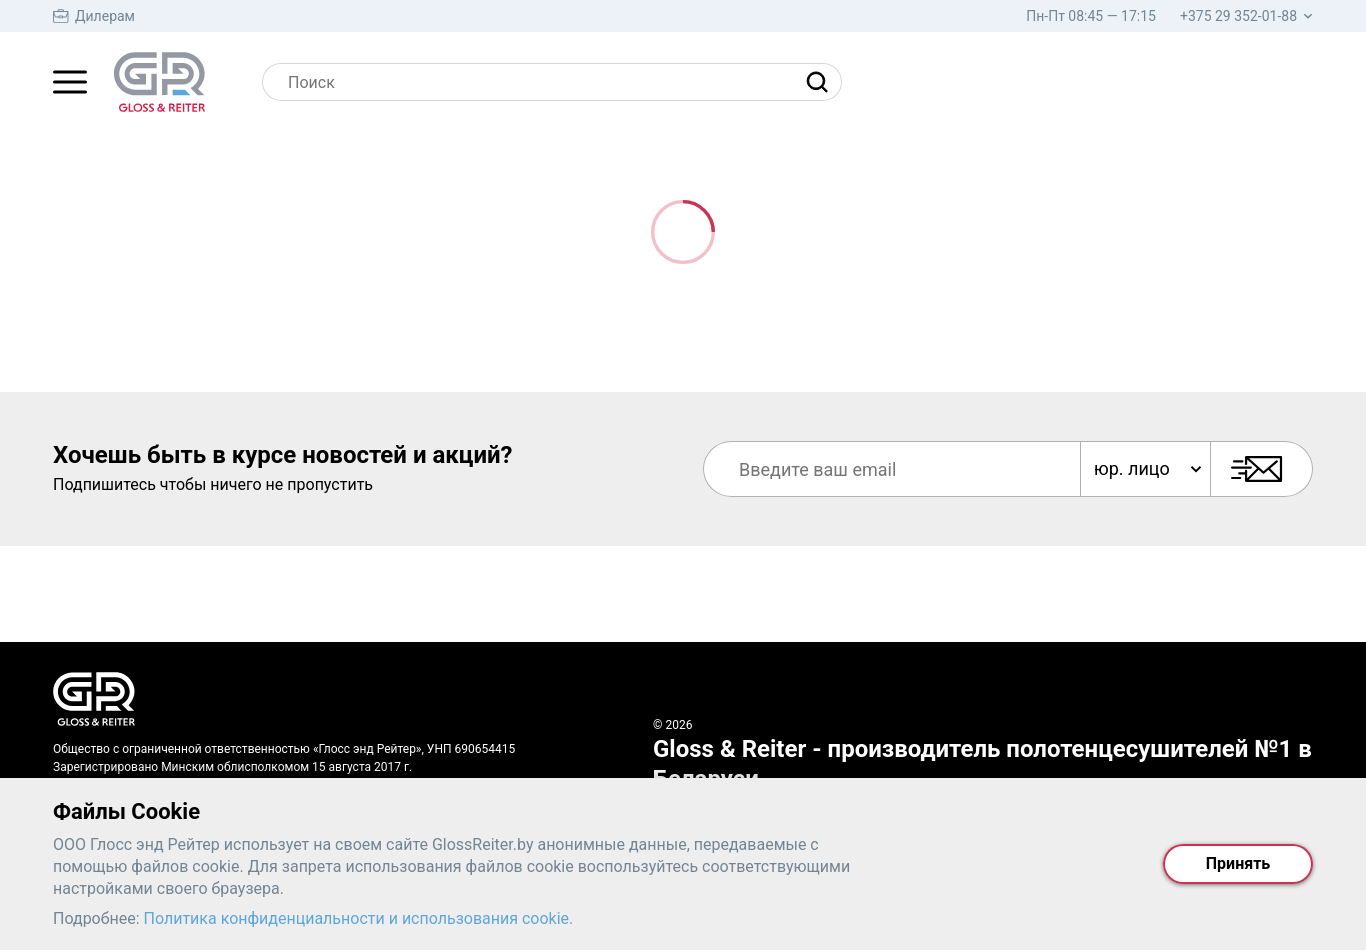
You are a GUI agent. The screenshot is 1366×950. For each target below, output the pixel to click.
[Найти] (822, 82)
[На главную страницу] (159, 82)
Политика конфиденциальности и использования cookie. (359, 918)
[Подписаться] (1261, 469)
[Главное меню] (70, 82)
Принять (1238, 863)
